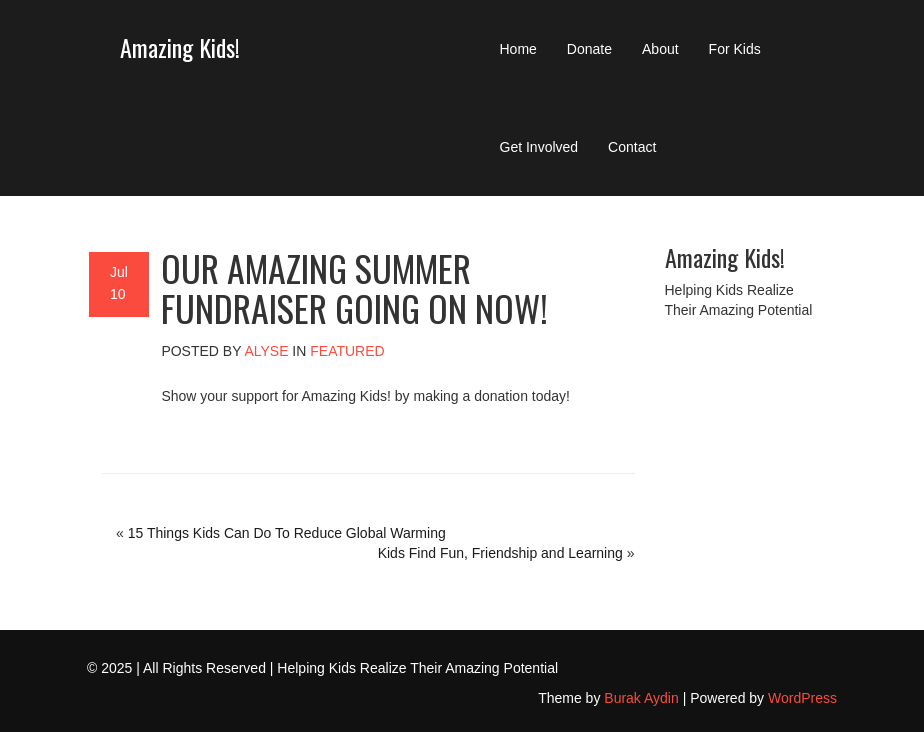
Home (518, 49)
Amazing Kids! (180, 47)
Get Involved (539, 147)
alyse (266, 351)
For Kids (735, 49)
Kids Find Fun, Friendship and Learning (500, 553)
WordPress (802, 698)
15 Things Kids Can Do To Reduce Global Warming (287, 533)
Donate (589, 49)
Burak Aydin (641, 698)
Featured (347, 351)
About (660, 49)
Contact (632, 147)
